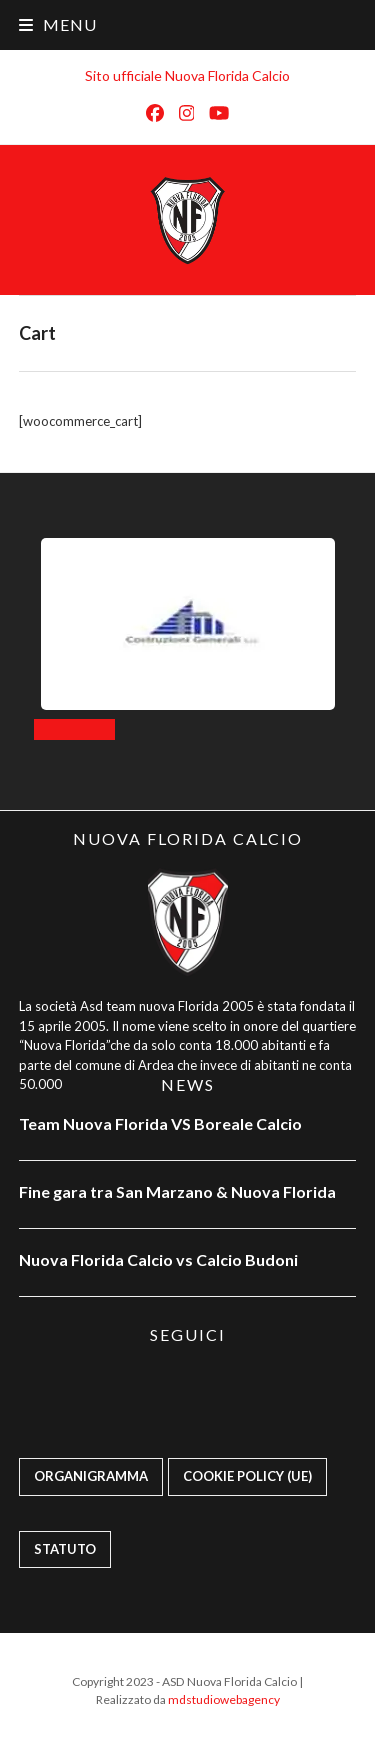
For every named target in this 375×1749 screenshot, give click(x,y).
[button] (58, 24)
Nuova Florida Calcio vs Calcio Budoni (158, 1259)
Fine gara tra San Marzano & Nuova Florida (179, 1191)
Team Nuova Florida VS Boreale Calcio (160, 1123)
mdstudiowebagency (224, 1699)
